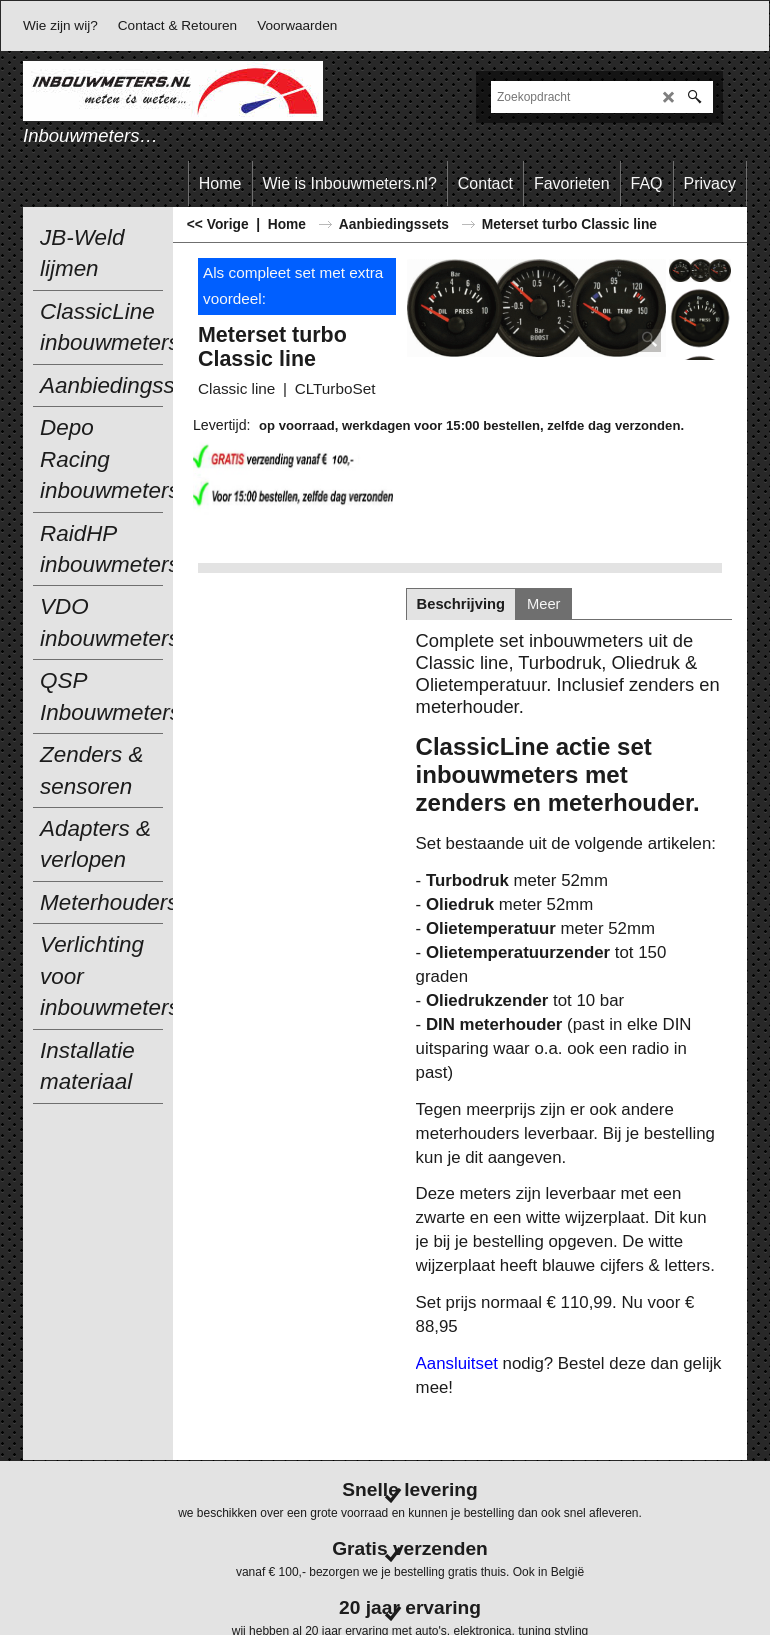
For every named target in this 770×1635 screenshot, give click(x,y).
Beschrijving (461, 604)
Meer (544, 604)
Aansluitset (457, 1363)
